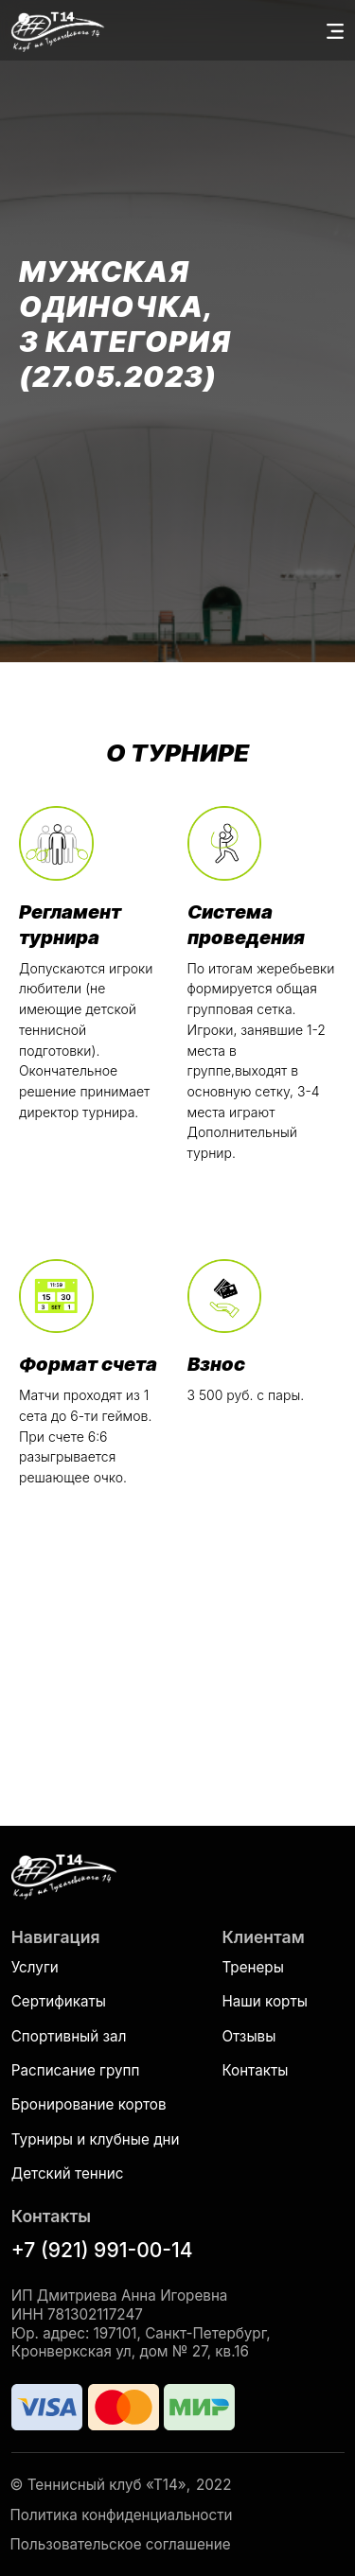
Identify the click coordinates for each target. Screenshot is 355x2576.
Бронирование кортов (89, 2104)
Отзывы (248, 2036)
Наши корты (264, 2001)
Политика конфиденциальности (121, 2515)
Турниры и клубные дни (95, 2139)
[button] (336, 31)
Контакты (255, 2070)
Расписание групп (75, 2070)
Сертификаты (58, 2001)
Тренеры (253, 1967)
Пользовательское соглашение (120, 2544)
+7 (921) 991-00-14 (102, 2250)
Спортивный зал (69, 2036)
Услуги (35, 1967)
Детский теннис (67, 2173)
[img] (63, 1875)
